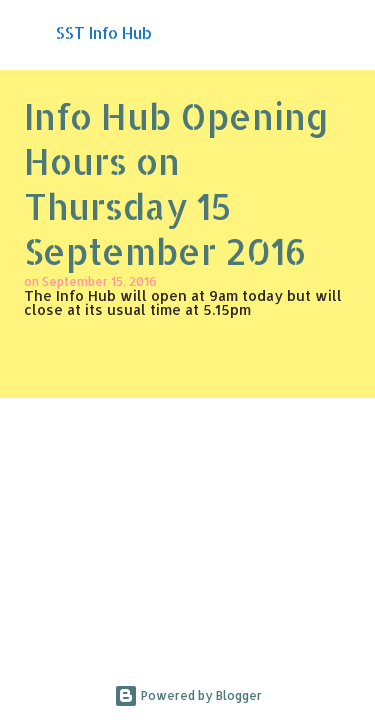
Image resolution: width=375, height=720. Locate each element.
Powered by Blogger (188, 695)
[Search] (347, 32)
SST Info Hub (104, 32)
